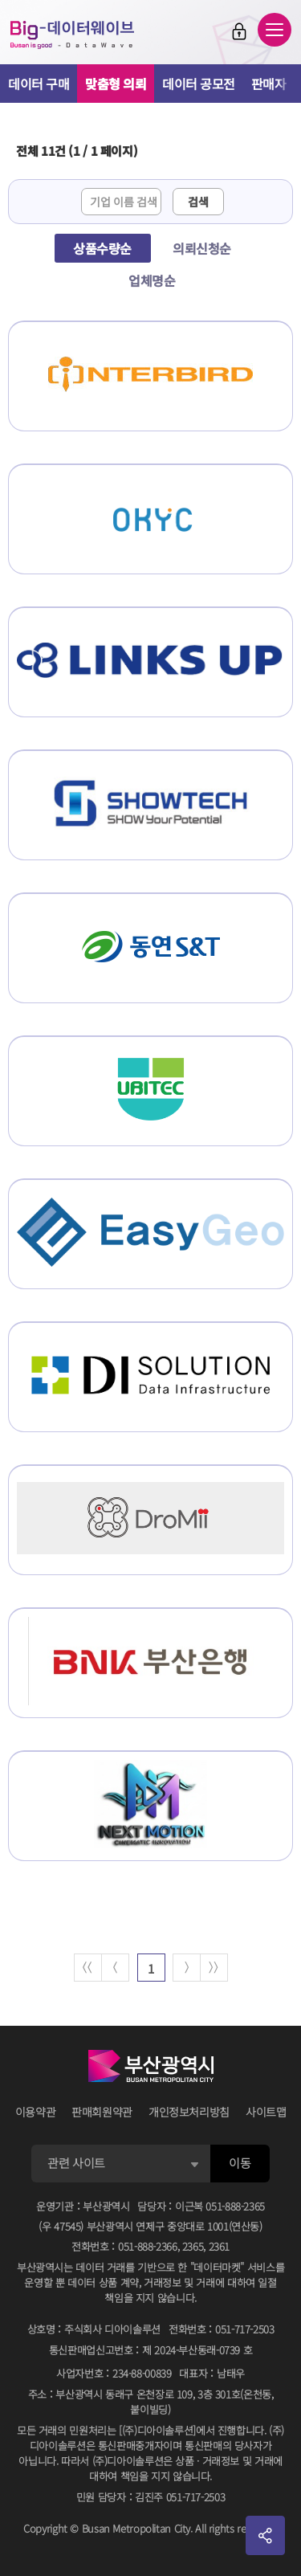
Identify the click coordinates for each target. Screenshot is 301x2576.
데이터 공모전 (198, 83)
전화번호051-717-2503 (222, 2329)
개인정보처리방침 (189, 2112)
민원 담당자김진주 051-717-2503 (150, 2497)
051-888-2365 (235, 2206)
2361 (219, 2246)
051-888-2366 (147, 2246)
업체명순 (151, 280)
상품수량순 (102, 248)
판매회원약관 (101, 2112)
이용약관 (35, 2112)
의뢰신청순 (202, 248)
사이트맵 (266, 2112)
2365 (193, 2246)
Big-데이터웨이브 (72, 34)
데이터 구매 (38, 83)
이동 (239, 2162)
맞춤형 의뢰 (115, 83)
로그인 (239, 31)
